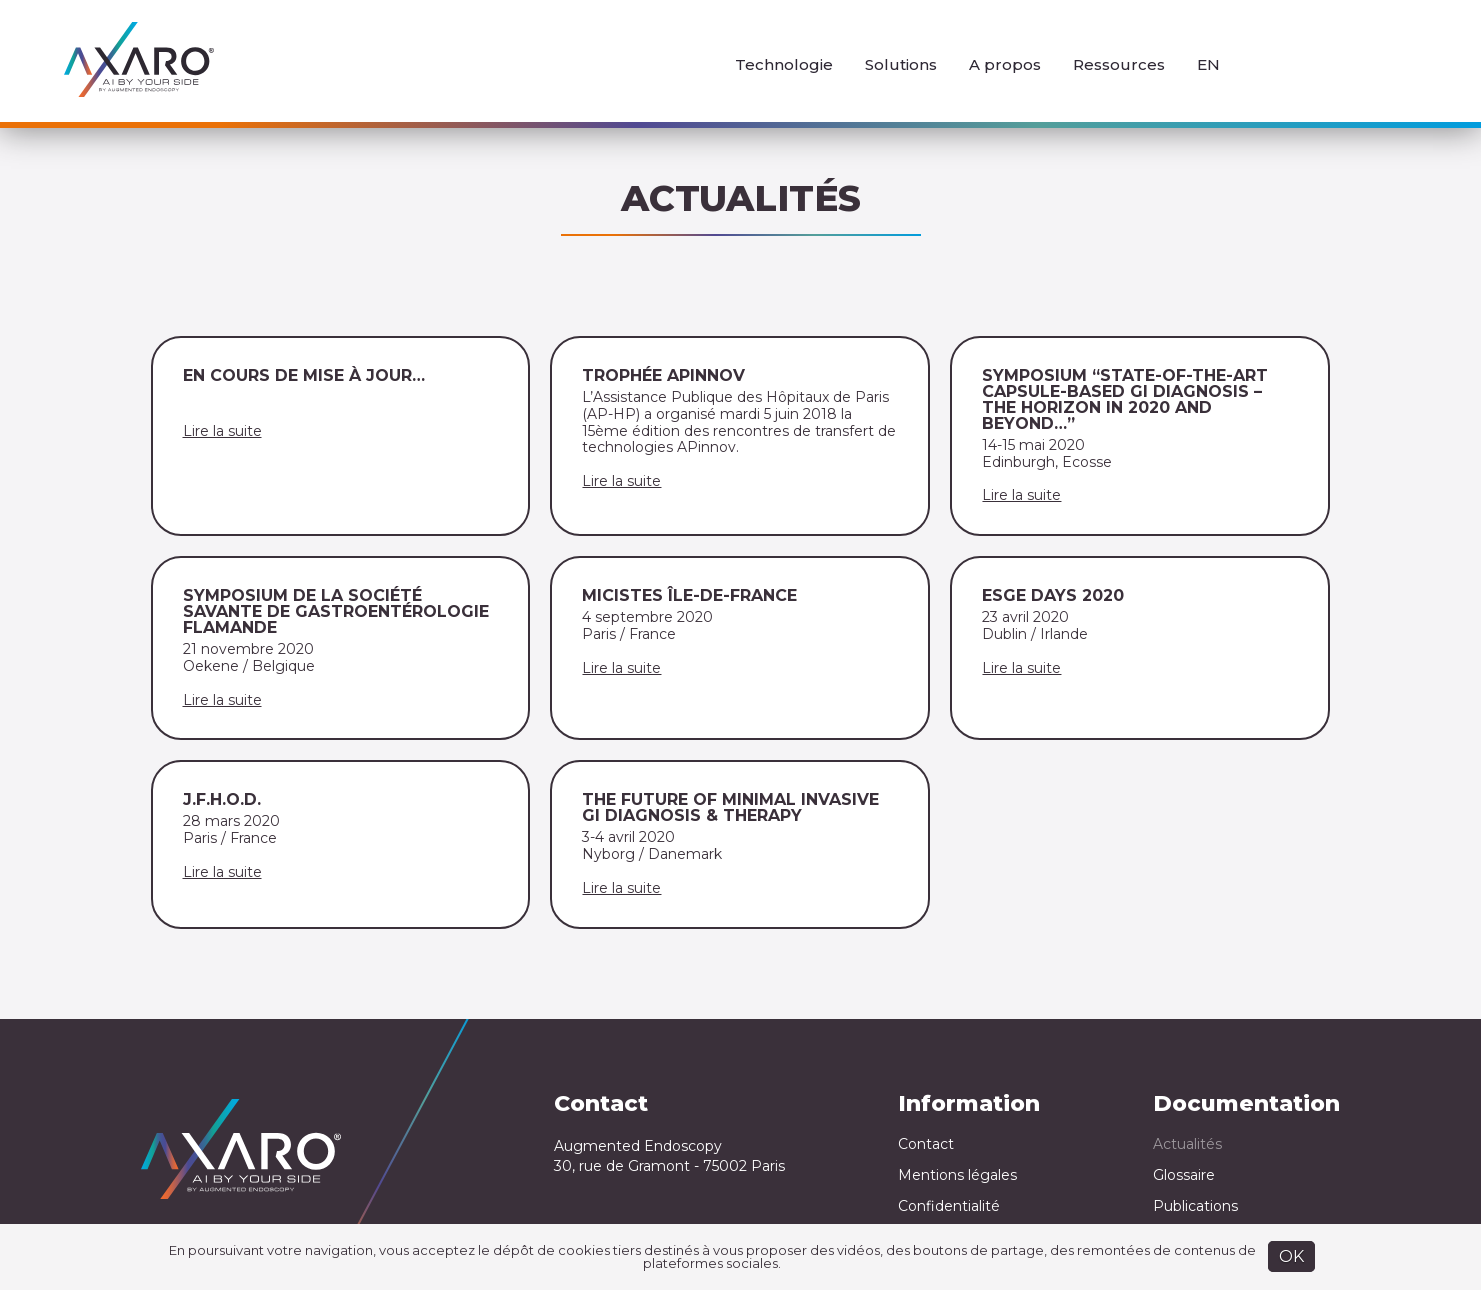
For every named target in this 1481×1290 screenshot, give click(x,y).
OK (1291, 1256)
